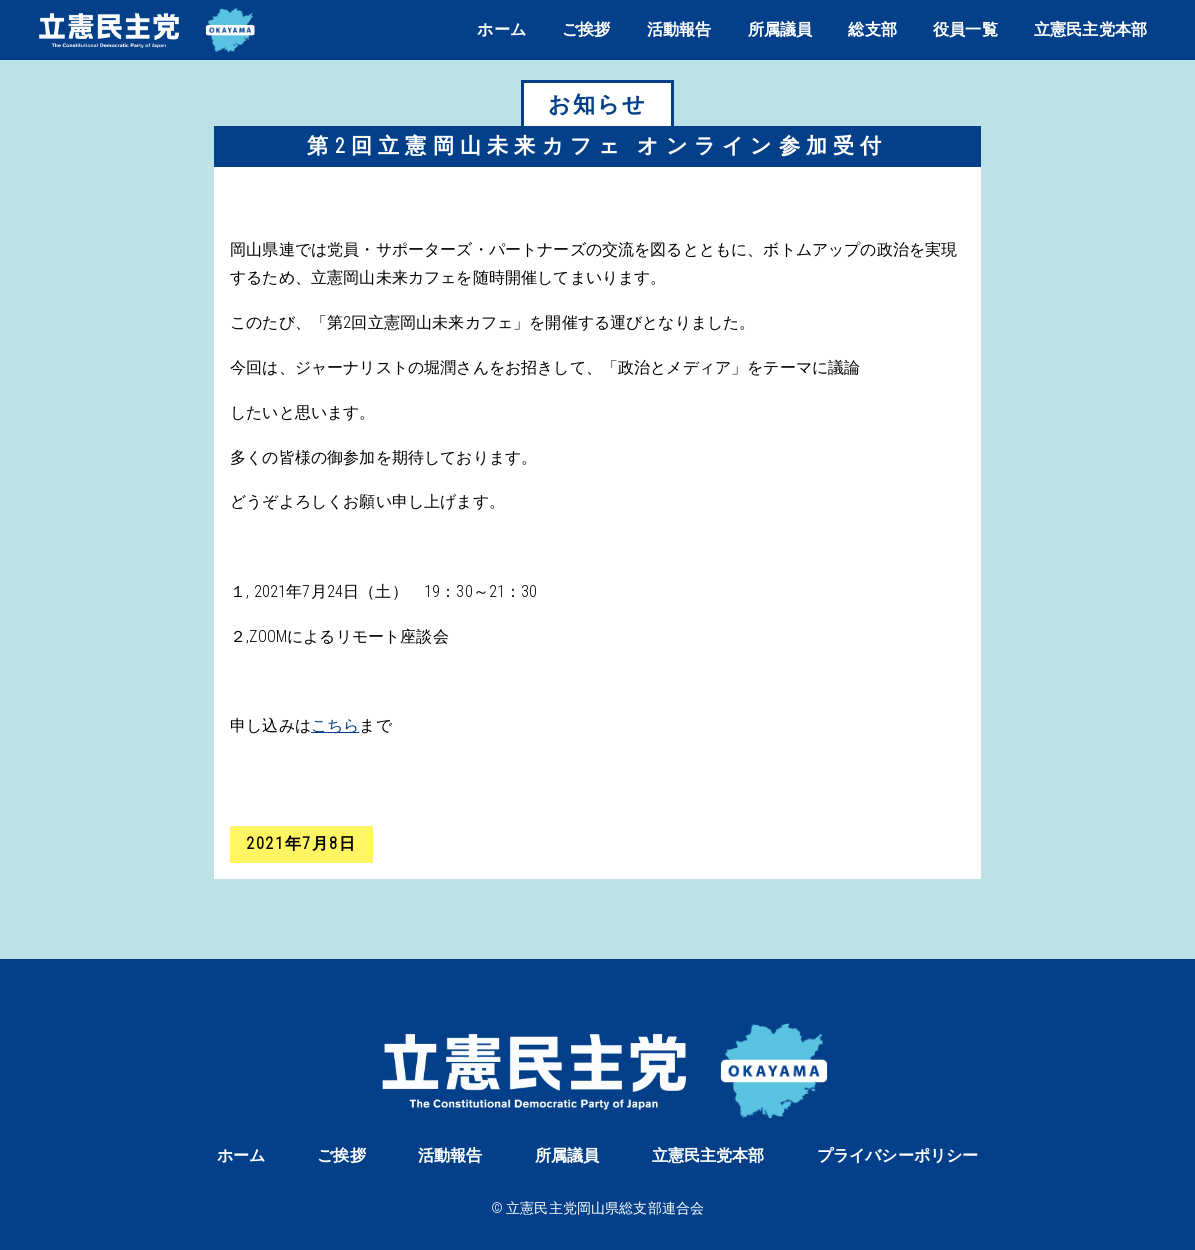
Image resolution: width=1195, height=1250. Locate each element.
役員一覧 (965, 29)
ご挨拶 (586, 29)
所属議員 (780, 29)
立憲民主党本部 (1090, 29)
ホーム (501, 29)
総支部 (872, 29)
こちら (335, 725)
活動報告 (679, 29)
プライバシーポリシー (898, 1155)
